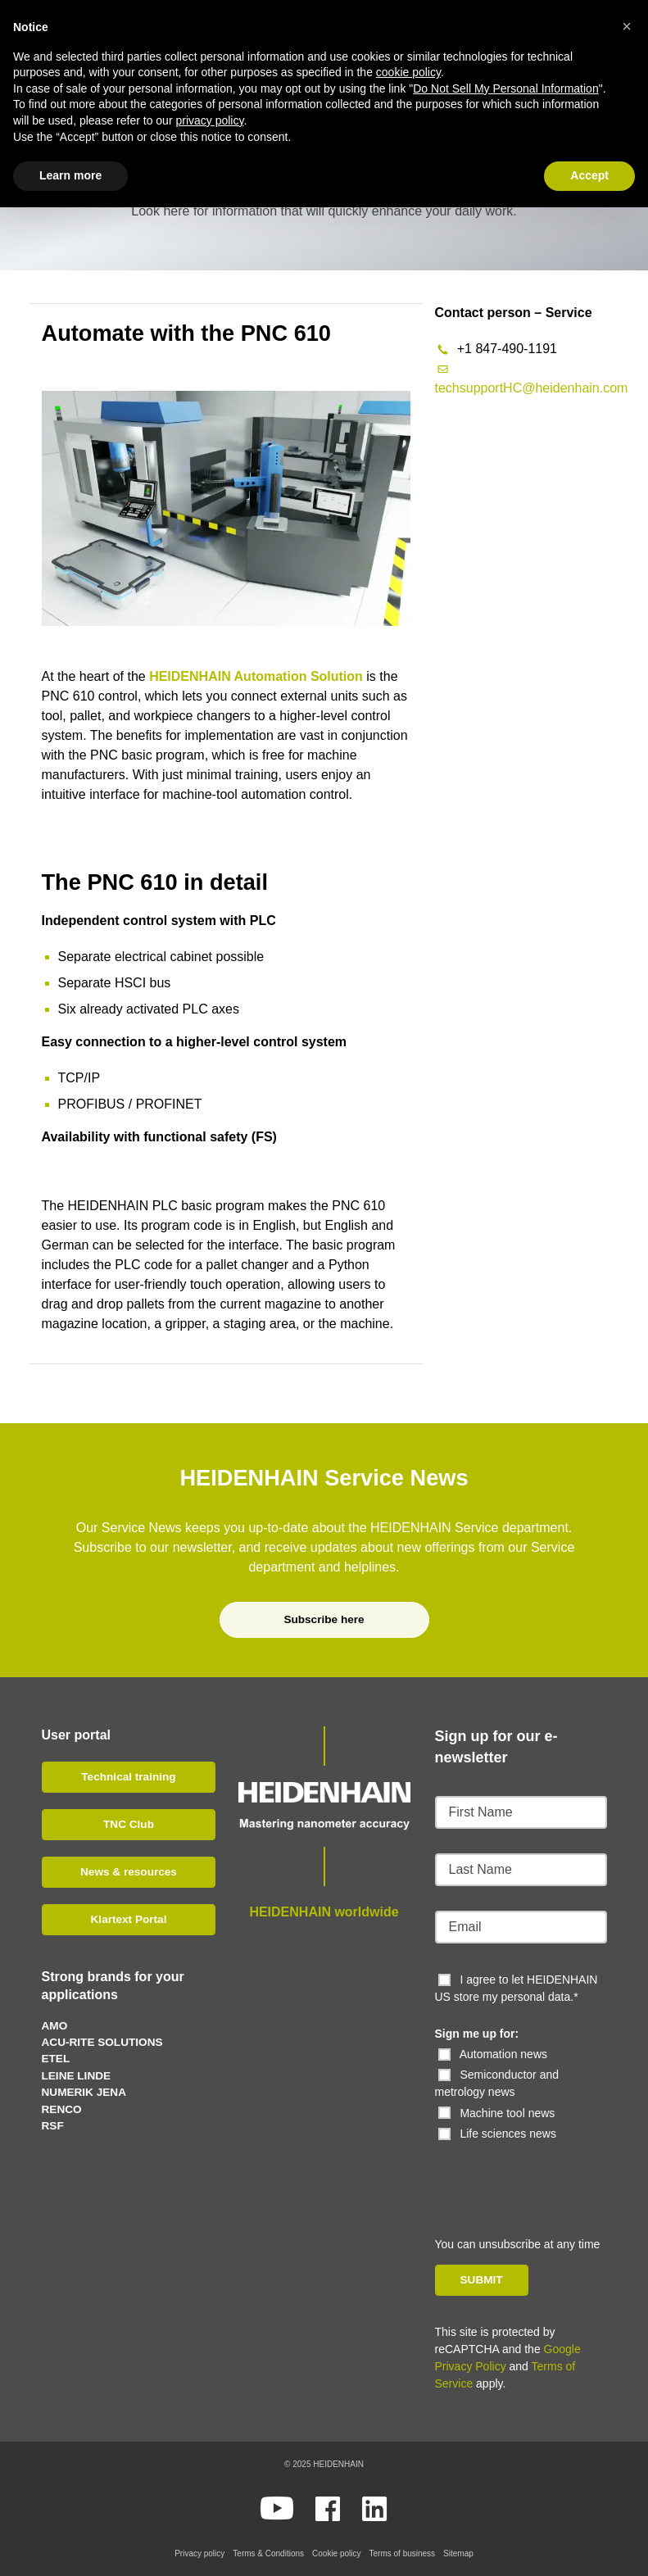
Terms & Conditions (268, 2553)
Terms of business (402, 2553)
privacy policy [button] (209, 120)
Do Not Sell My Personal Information (505, 88)
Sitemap (458, 2553)
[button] (627, 26)
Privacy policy (199, 2553)
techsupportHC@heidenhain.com (531, 388)
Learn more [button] (70, 175)
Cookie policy (336, 2553)
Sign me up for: (477, 2033)
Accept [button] (589, 175)
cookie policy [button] (408, 72)
